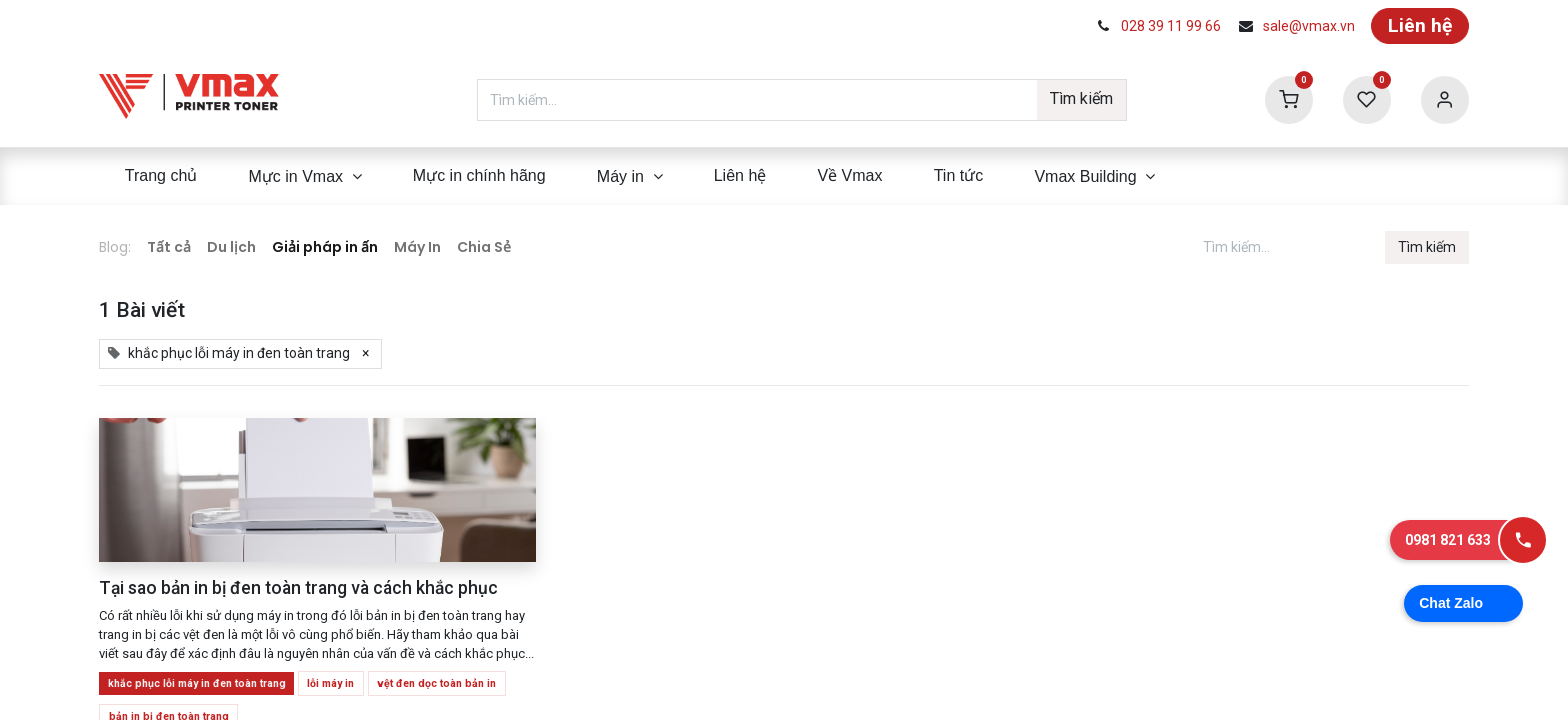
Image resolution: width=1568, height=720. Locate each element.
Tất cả (169, 247)
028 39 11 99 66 (1171, 26)
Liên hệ (1420, 25)
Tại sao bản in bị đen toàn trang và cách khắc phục (298, 588)
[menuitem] (161, 176)
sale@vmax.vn (1309, 26)
